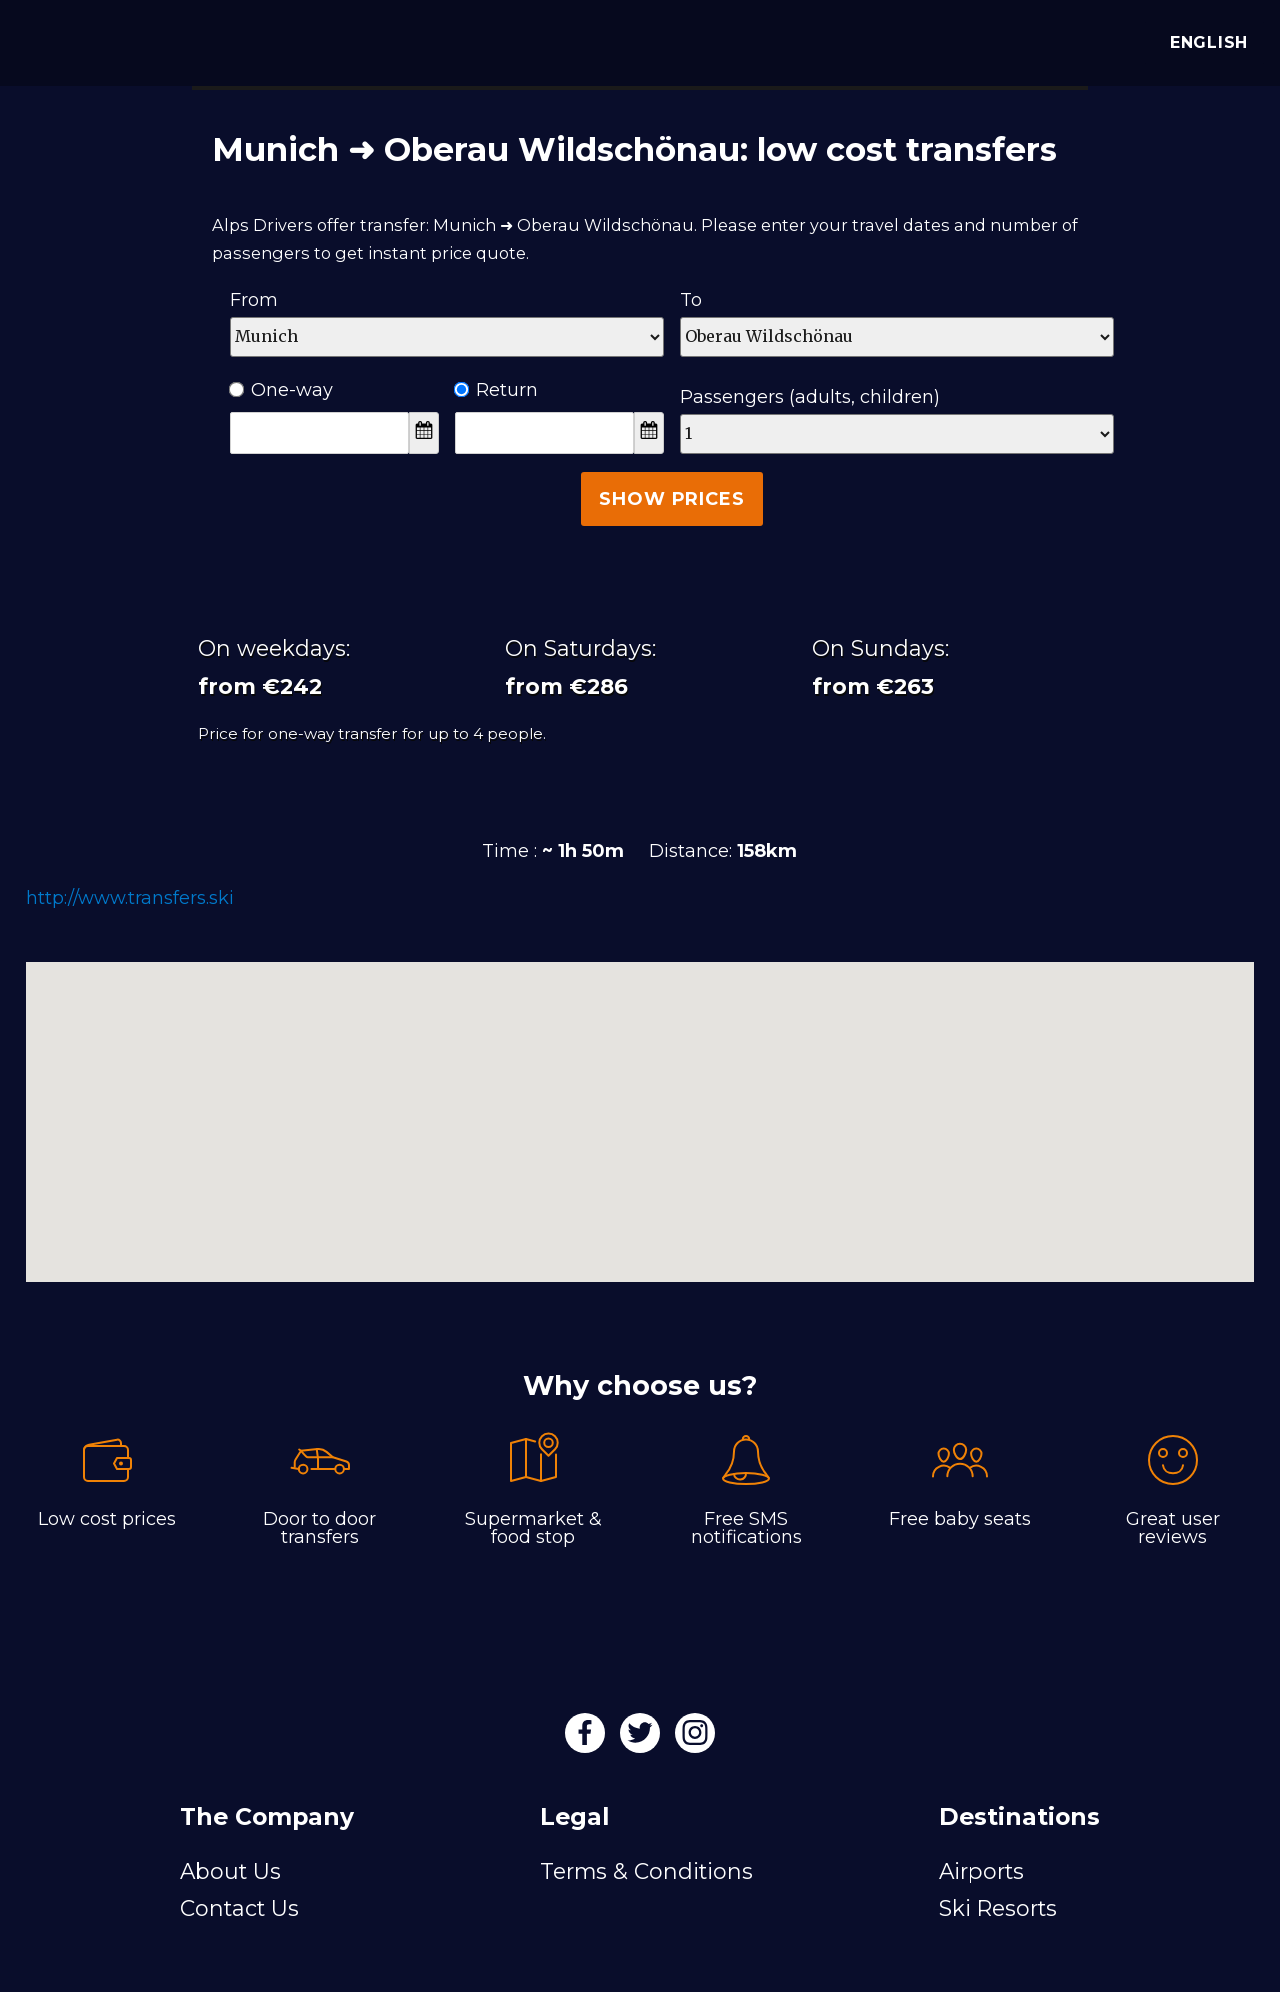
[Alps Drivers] (44, 40)
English (1204, 42)
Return (496, 390)
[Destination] (897, 337)
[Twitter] (642, 1739)
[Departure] (447, 337)
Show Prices (671, 499)
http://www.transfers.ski (130, 898)
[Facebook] (587, 1739)
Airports (981, 1871)
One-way (281, 390)
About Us (230, 1871)
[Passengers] (897, 434)
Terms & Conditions (646, 1871)
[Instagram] (695, 1739)
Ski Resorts (998, 1908)
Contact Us (239, 1908)
